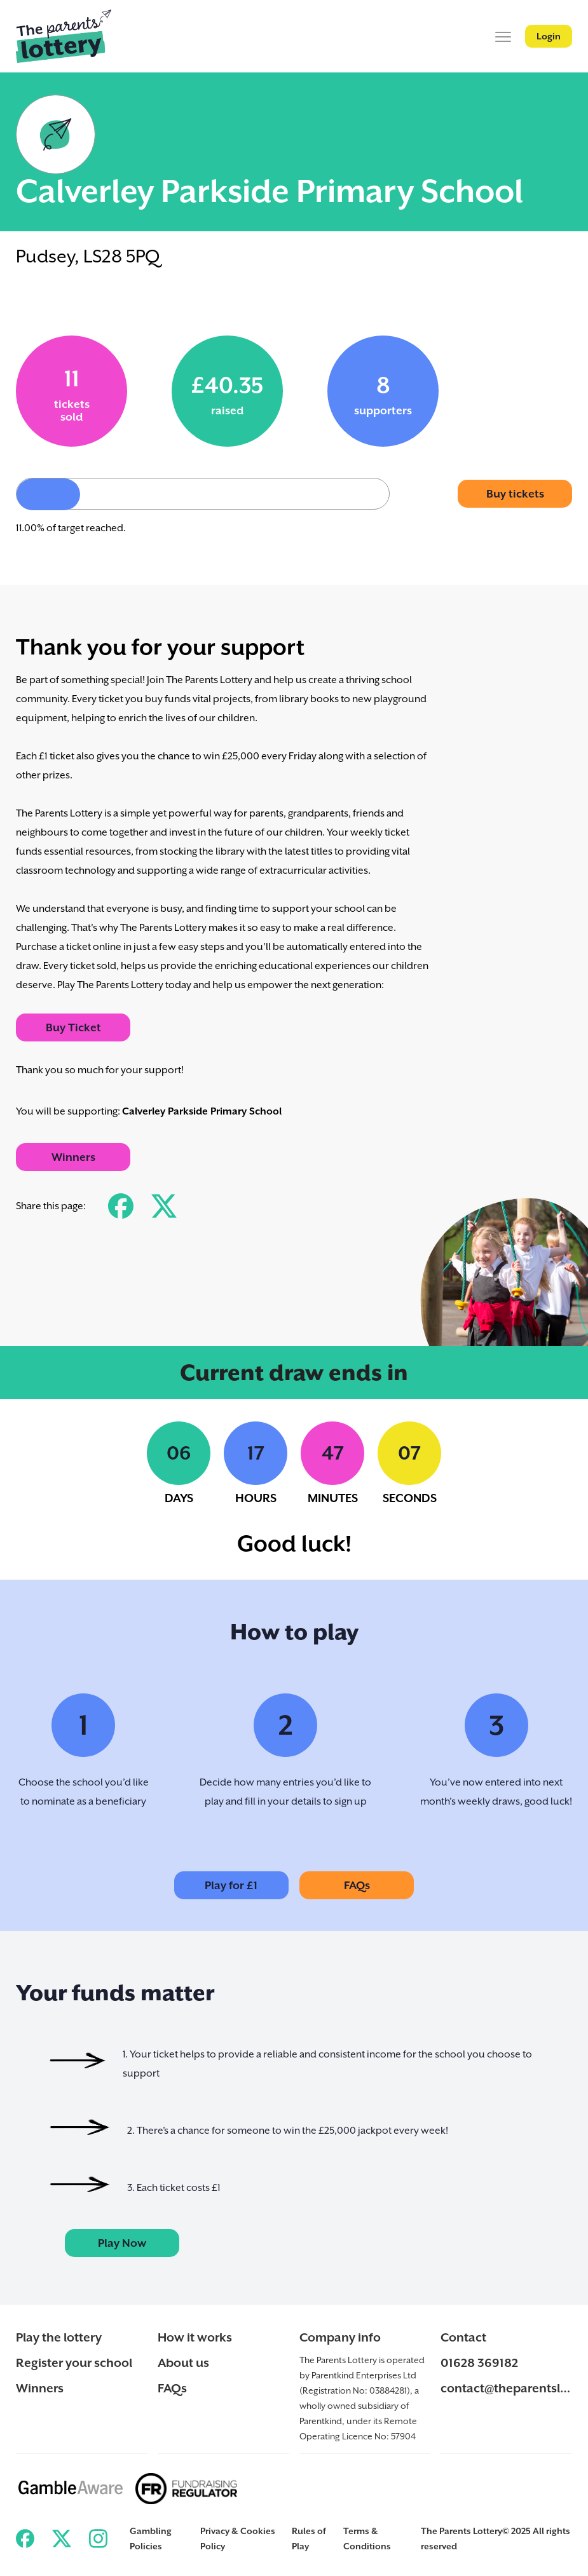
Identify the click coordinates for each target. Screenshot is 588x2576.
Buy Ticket (73, 1027)
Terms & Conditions (367, 2538)
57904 (403, 2436)
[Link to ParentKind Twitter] (61, 2538)
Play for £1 (231, 1885)
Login (549, 36)
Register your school (74, 2362)
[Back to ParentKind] (63, 36)
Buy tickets (515, 493)
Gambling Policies (151, 2538)
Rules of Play (309, 2538)
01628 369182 (479, 2362)
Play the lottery (59, 2337)
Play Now (122, 2243)
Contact (463, 2337)
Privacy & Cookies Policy (237, 2538)
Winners (73, 1157)
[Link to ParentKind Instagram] (98, 2538)
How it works (195, 2337)
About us (183, 2362)
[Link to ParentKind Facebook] (25, 2538)
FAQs (357, 1885)
